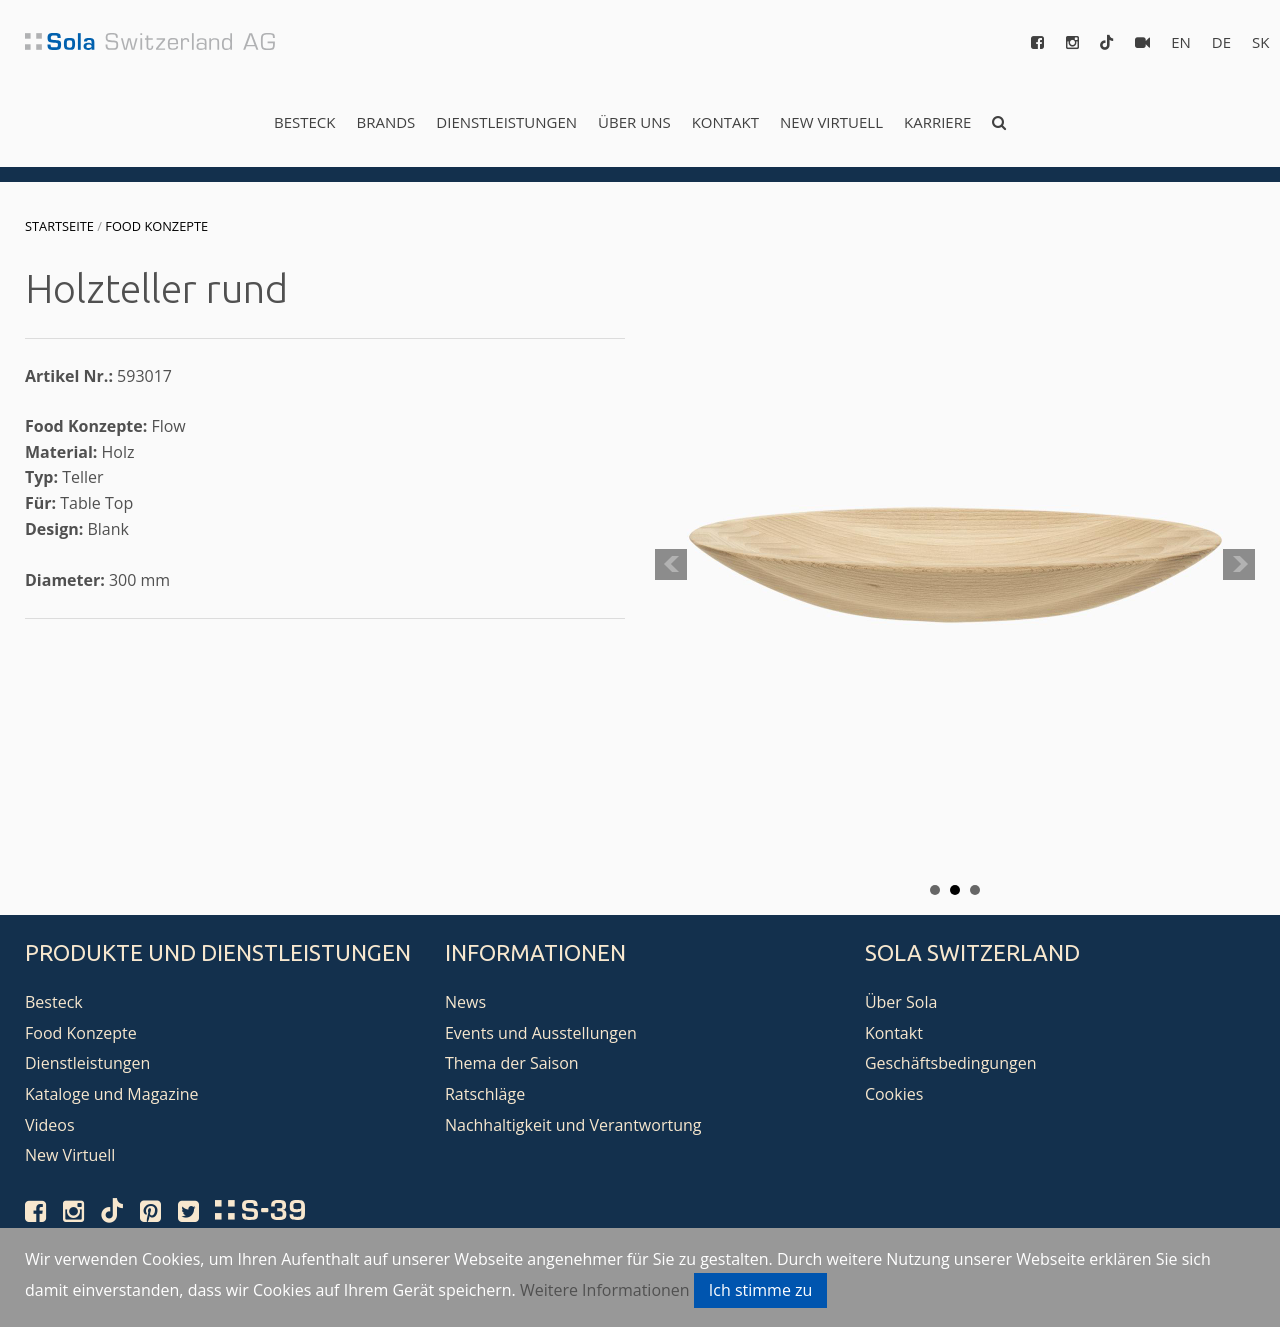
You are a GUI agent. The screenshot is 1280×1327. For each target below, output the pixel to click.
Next (1239, 565)
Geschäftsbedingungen (951, 1063)
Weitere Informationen (605, 1290)
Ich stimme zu (761, 1290)
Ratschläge (485, 1094)
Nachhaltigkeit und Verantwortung (573, 1125)
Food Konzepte (156, 226)
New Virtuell (831, 122)
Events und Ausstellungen (541, 1033)
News (465, 1002)
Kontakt (725, 122)
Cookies (894, 1094)
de (1221, 42)
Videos (50, 1125)
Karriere (937, 122)
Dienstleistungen (506, 122)
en (1181, 42)
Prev (671, 565)
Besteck (304, 122)
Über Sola (901, 1002)
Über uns (634, 122)
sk (1260, 42)
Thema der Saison (512, 1063)
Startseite (59, 226)
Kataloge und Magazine (112, 1094)
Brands (385, 122)
